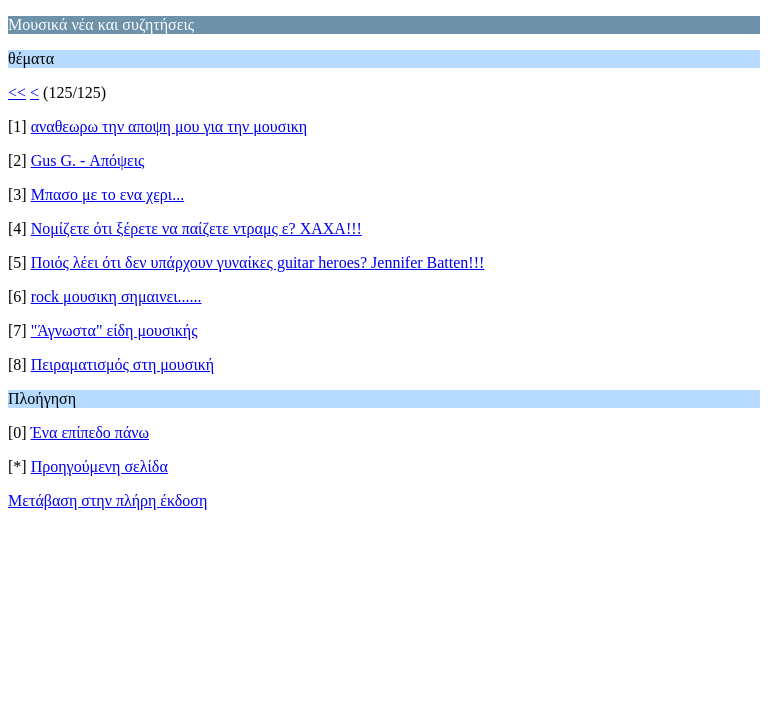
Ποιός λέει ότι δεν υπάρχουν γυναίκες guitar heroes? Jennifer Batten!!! (258, 262)
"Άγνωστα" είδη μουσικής (114, 330)
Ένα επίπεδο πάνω (90, 432)
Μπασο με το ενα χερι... (107, 194)
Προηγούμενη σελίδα (99, 466)
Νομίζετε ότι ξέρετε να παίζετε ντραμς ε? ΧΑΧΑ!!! (196, 228)
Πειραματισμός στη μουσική (122, 364)
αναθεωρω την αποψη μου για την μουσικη (169, 126)
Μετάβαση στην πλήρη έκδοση (107, 500)
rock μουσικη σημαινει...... (116, 296)
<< (17, 92)
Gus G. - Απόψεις (88, 160)
